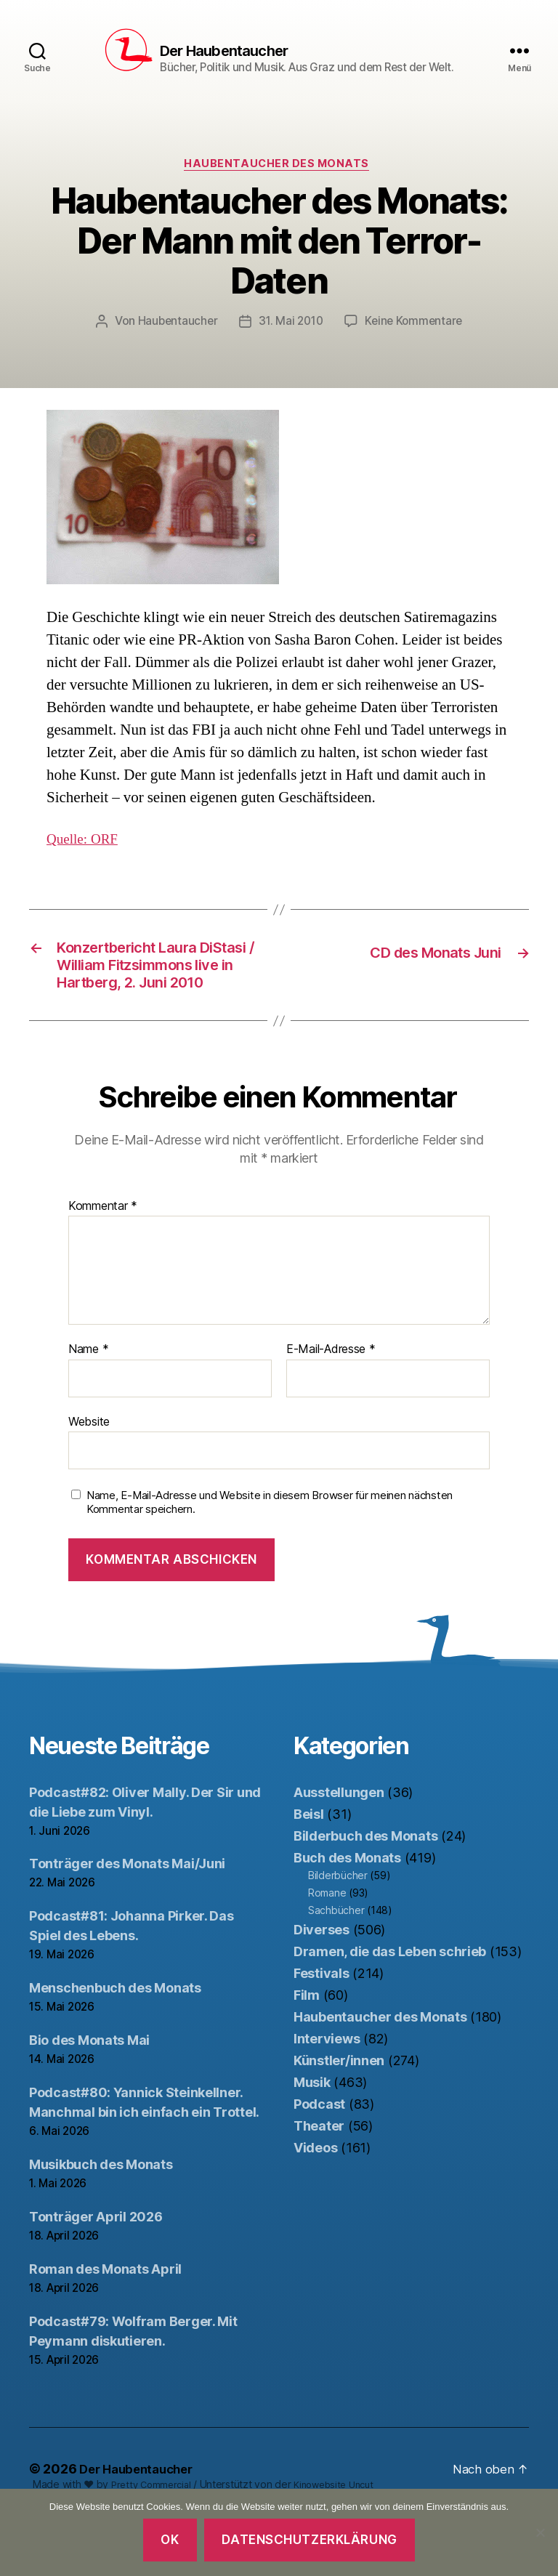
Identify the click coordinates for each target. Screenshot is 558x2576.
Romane (327, 1946)
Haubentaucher (174, 343)
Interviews (327, 2092)
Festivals (321, 2027)
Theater (319, 2179)
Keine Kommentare (416, 343)
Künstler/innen (339, 2114)
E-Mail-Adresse (331, 1403)
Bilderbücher (338, 1929)
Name (88, 1403)
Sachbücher (336, 1964)
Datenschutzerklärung (309, 2539)
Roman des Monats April (105, 2322)
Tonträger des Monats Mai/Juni (127, 1918)
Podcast (319, 2157)
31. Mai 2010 (290, 343)
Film (307, 2048)
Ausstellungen (339, 1846)
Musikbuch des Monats (101, 2218)
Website (89, 1475)
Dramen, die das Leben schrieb (390, 2005)
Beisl (309, 1868)
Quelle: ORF (85, 861)
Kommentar (102, 1260)
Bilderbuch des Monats (365, 1889)
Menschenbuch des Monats (115, 2042)
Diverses (321, 1983)
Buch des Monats (347, 1911)
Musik (312, 2136)
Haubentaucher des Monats (278, 186)
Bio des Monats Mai (89, 2094)
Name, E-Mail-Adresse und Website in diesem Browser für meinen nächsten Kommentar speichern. (269, 1556)
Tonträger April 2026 (96, 2271)
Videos (315, 2201)
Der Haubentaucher (226, 52)
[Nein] (540, 2532)
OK (170, 2539)
